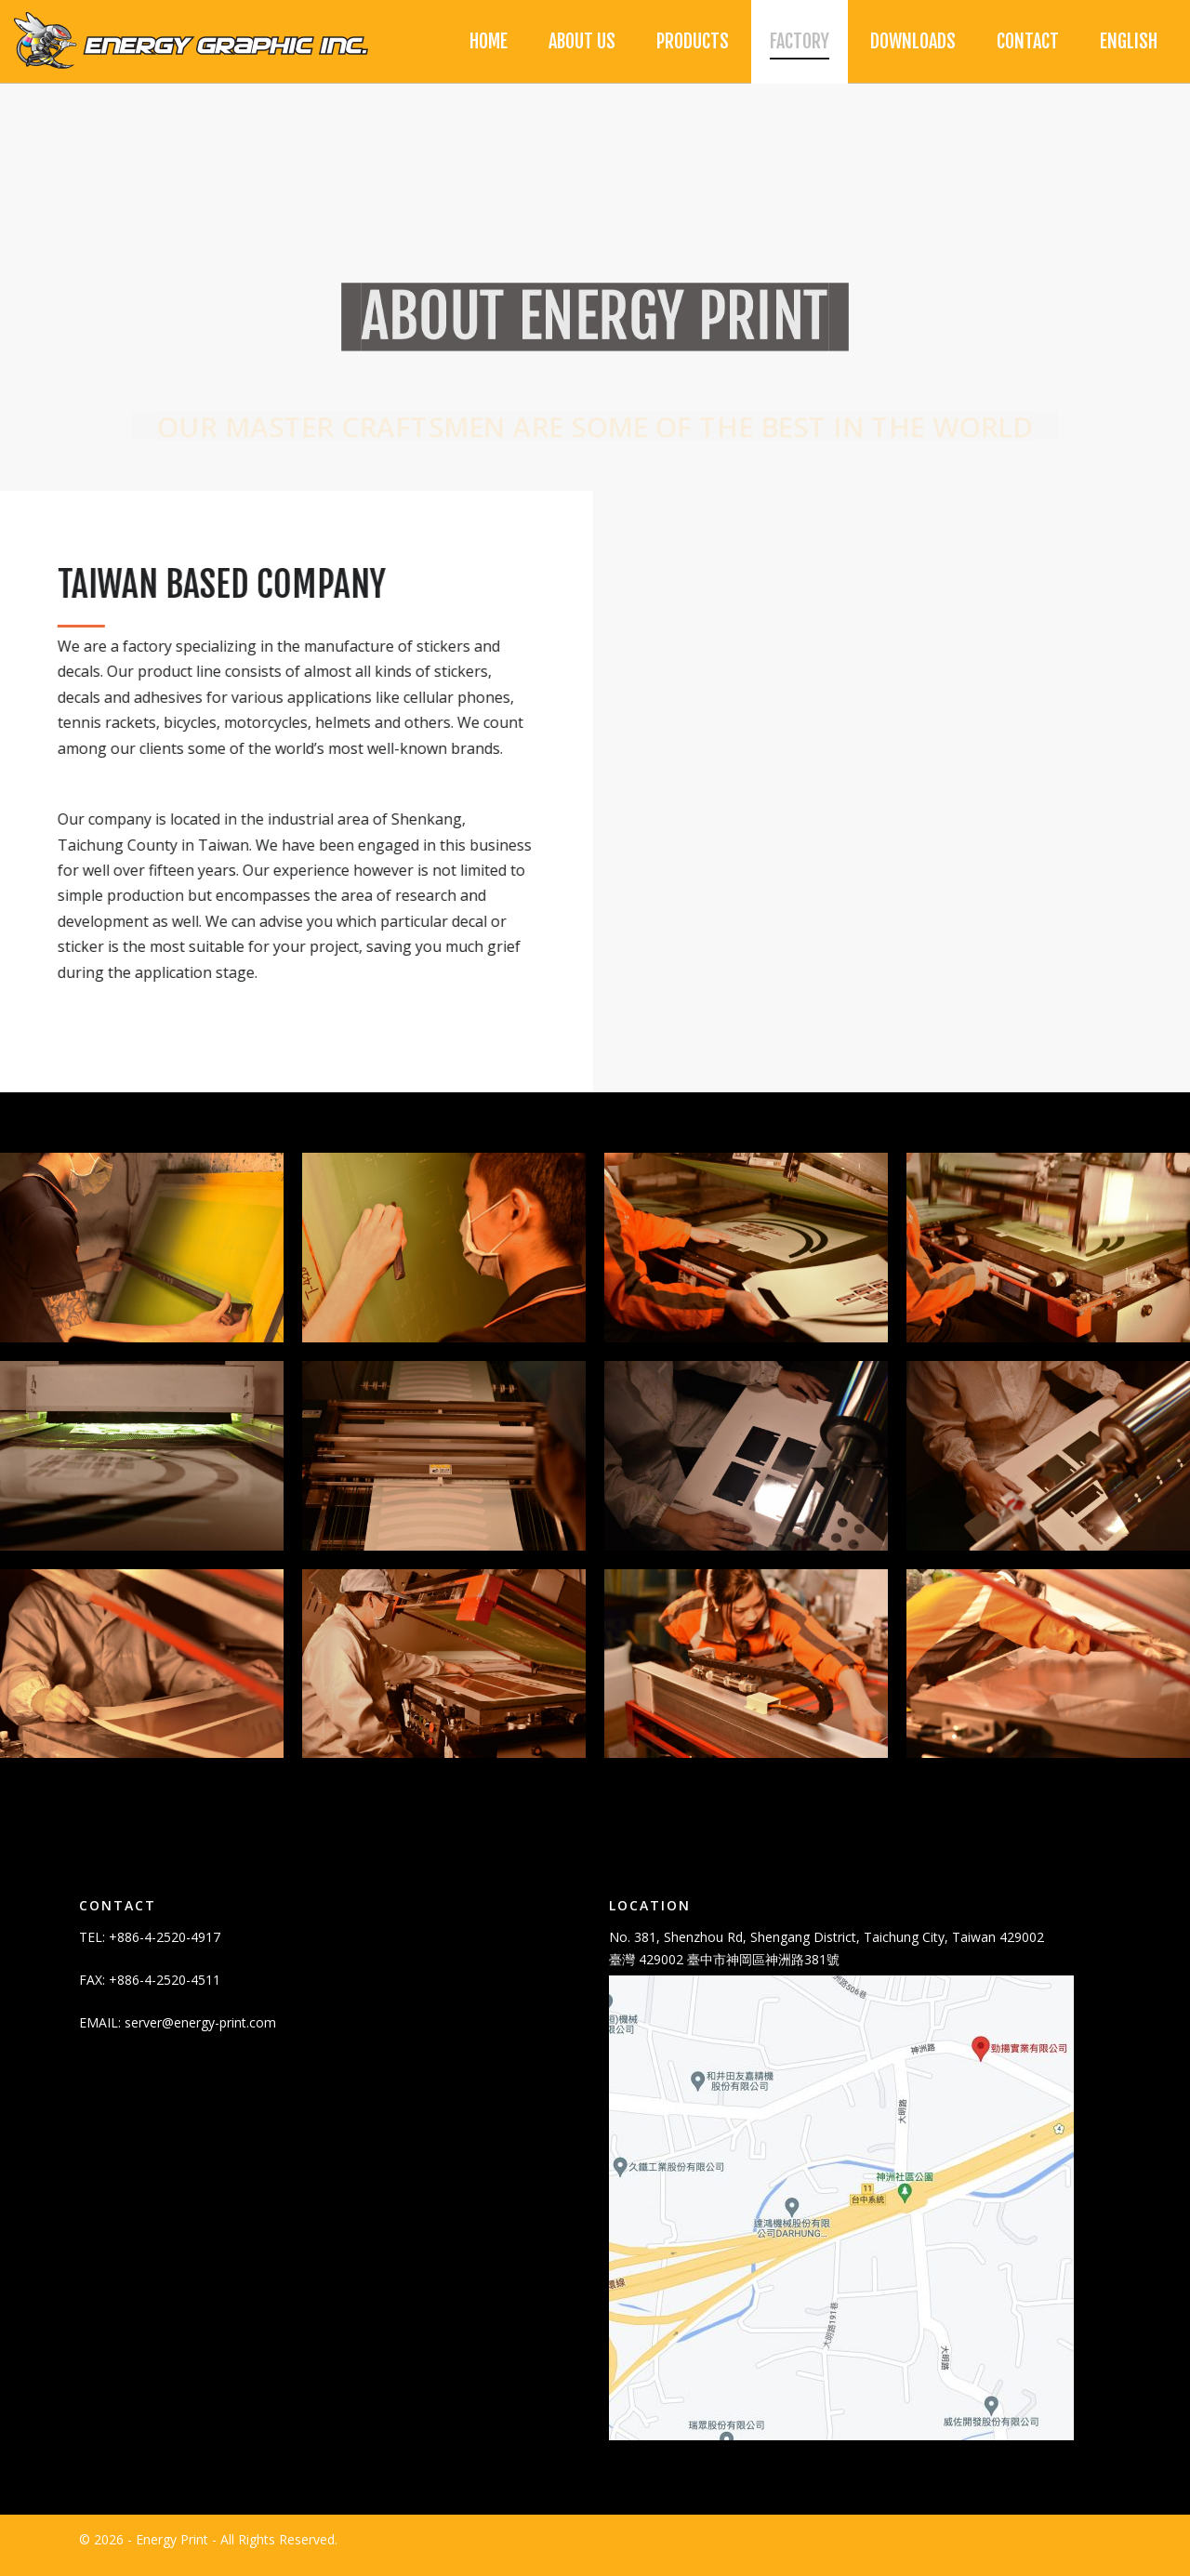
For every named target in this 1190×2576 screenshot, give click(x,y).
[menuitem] (1128, 42)
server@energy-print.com (200, 2033)
